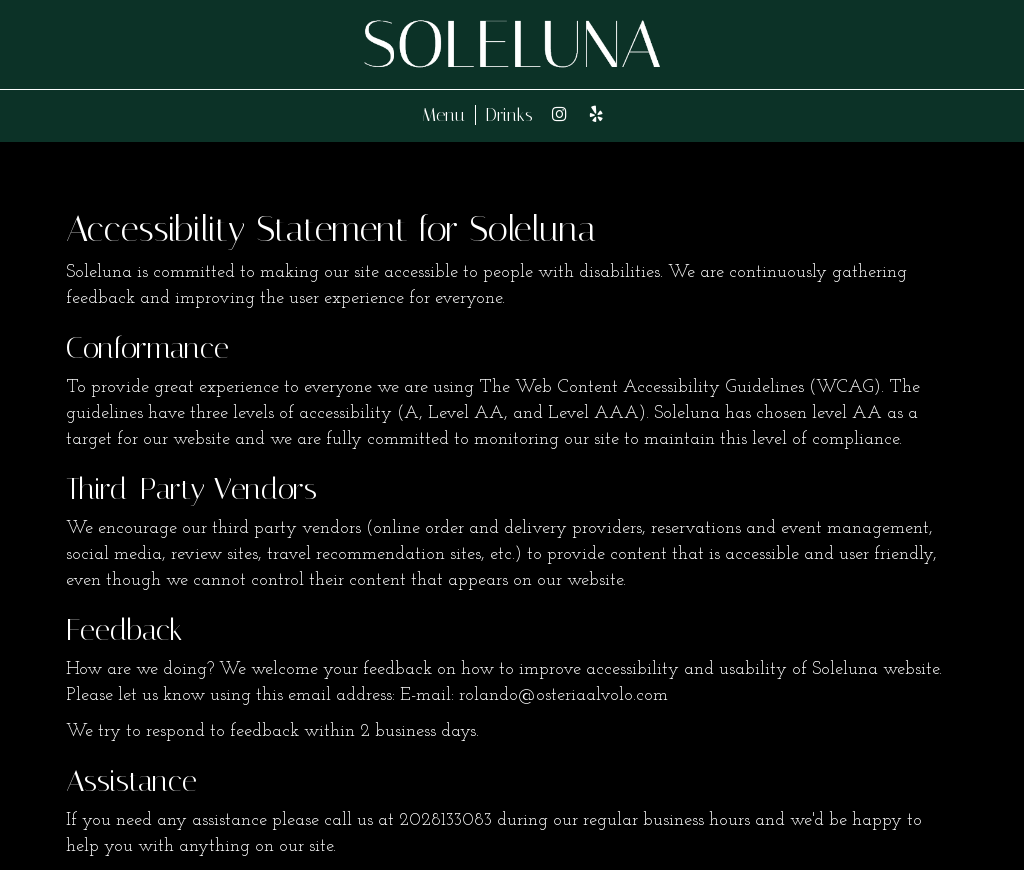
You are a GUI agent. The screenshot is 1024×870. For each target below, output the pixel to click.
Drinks (509, 115)
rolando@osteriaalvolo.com (563, 695)
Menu (443, 115)
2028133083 (445, 820)
